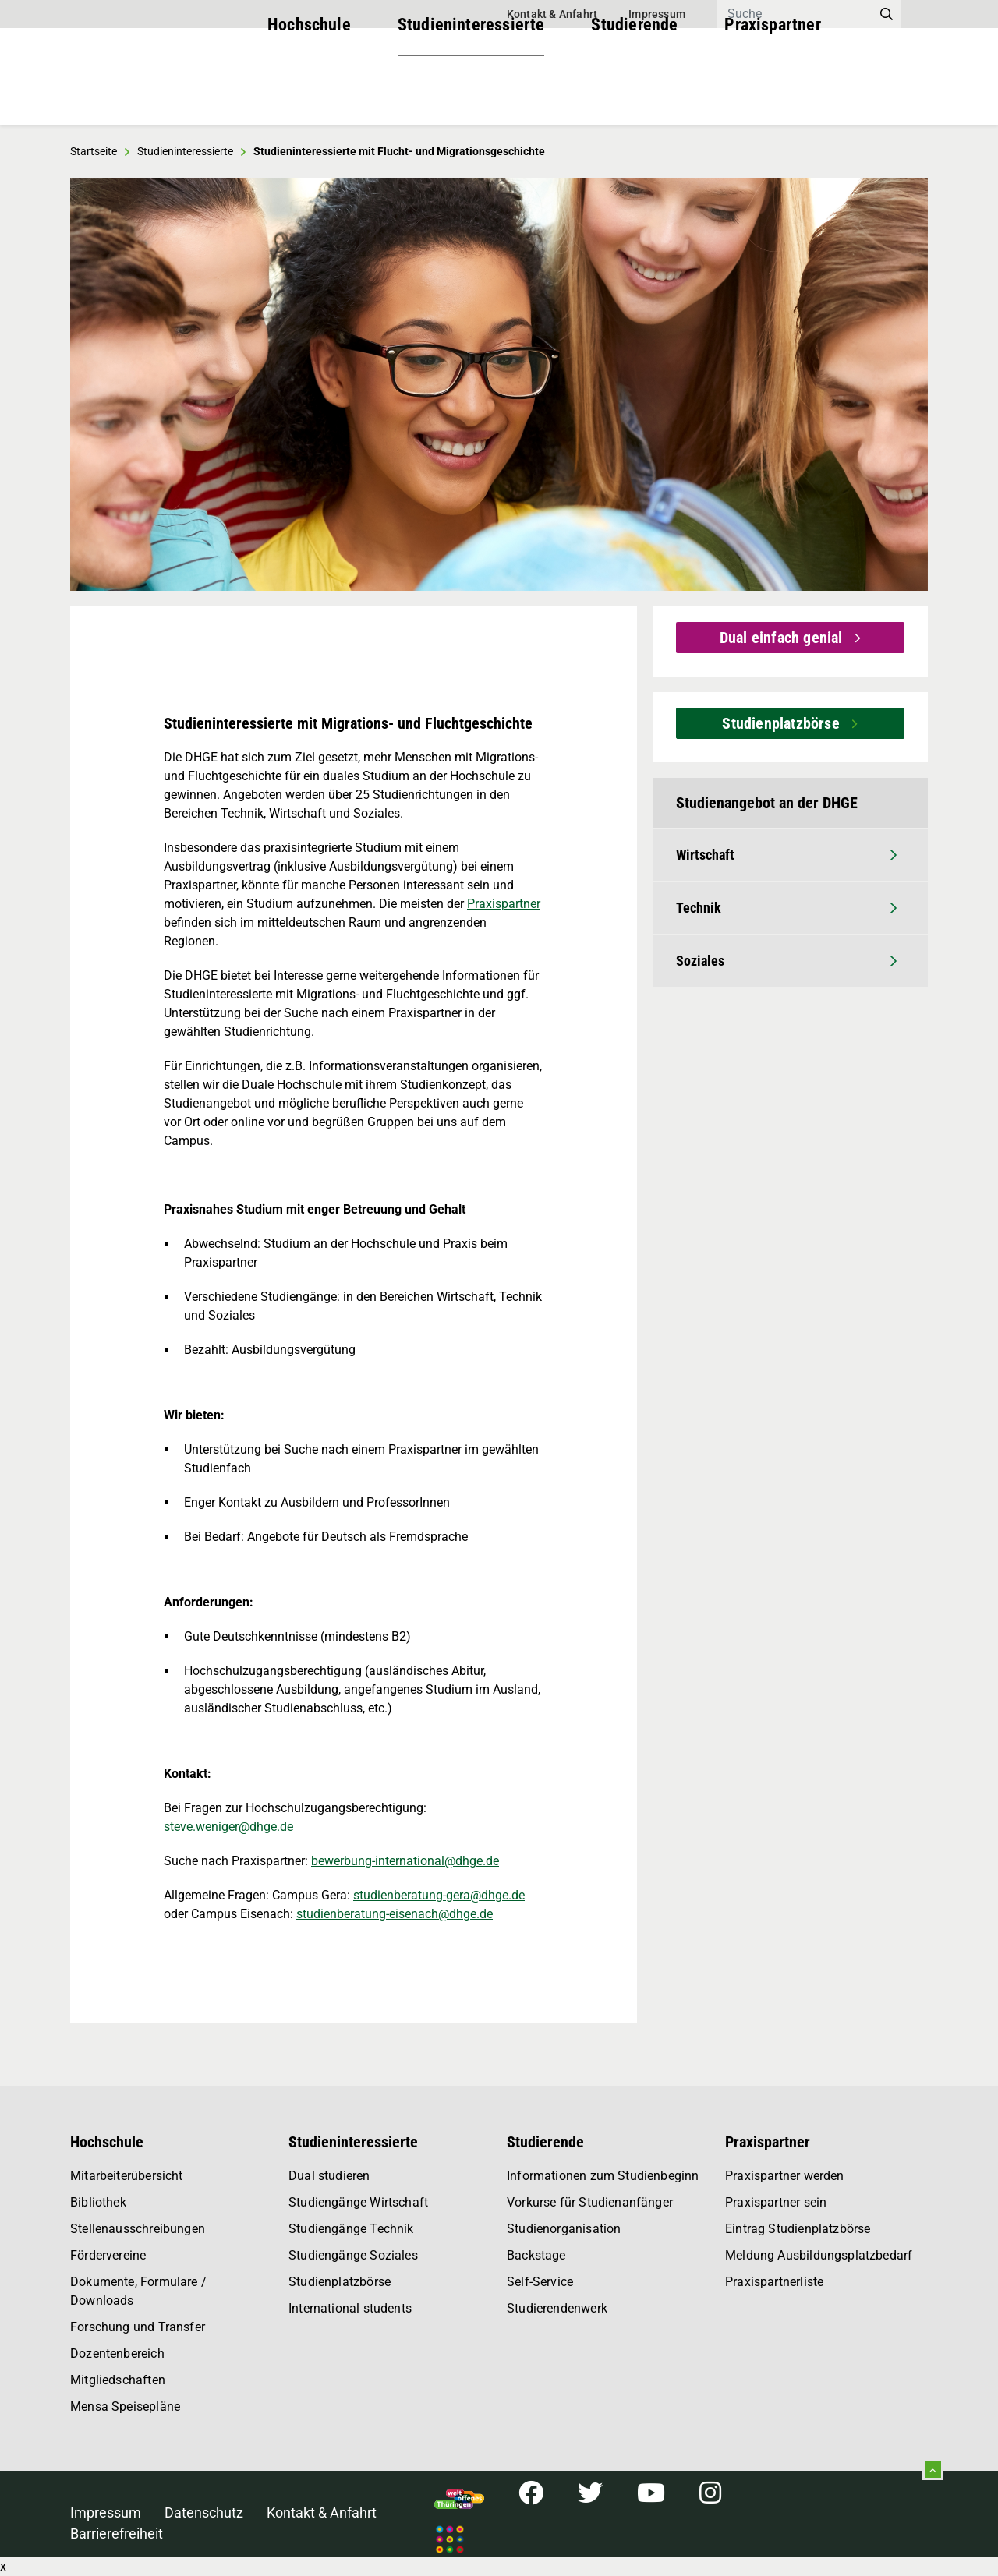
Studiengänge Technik (351, 2228)
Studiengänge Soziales (353, 2255)
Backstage (536, 2255)
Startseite (93, 151)
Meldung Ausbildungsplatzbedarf (818, 2255)
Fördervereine (108, 2255)
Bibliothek (98, 2202)
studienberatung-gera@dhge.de (439, 1895)
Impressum (656, 14)
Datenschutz (204, 2512)
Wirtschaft (786, 854)
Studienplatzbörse (783, 723)
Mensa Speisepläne (125, 2406)
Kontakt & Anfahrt (552, 14)
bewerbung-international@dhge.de (405, 1860)
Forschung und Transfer (137, 2327)
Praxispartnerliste (774, 2281)
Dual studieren (329, 2175)
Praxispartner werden (784, 2175)
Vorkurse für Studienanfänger (590, 2202)
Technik (786, 907)
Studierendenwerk (557, 2308)
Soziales (786, 960)
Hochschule (309, 93)
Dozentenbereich (117, 2353)
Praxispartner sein (775, 2202)
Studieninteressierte (471, 93)
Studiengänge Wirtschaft (358, 2202)
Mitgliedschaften (117, 2380)
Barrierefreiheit (116, 2533)
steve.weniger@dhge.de (228, 1826)
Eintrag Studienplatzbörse (798, 2228)
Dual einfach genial (783, 637)
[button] (100, 384)
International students (350, 2308)
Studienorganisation (564, 2228)
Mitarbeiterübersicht (126, 2175)
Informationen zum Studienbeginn (603, 2175)
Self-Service (540, 2281)
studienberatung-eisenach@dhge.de (394, 1913)
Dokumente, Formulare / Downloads (138, 2291)
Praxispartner (772, 93)
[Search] (794, 14)
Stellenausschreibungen (137, 2228)
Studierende (634, 93)
